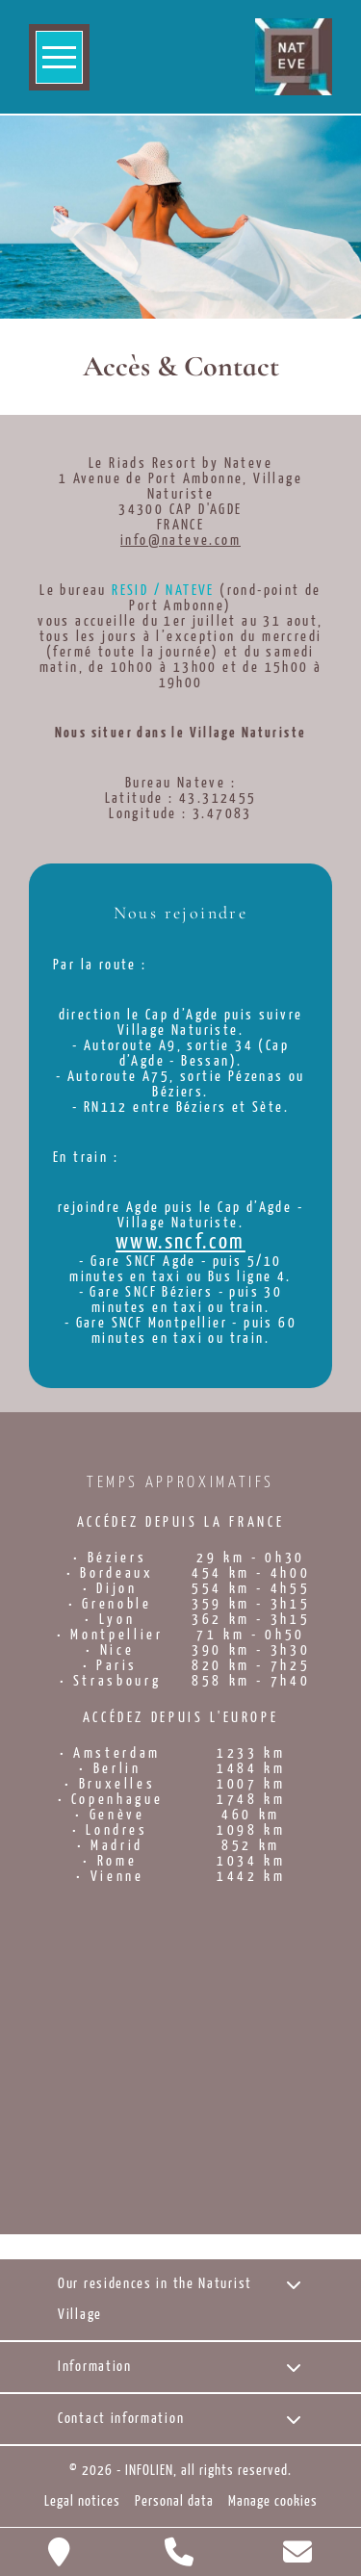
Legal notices (82, 2502)
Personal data (174, 2502)
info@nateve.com (180, 541)
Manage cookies (273, 2502)
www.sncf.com (180, 1242)
